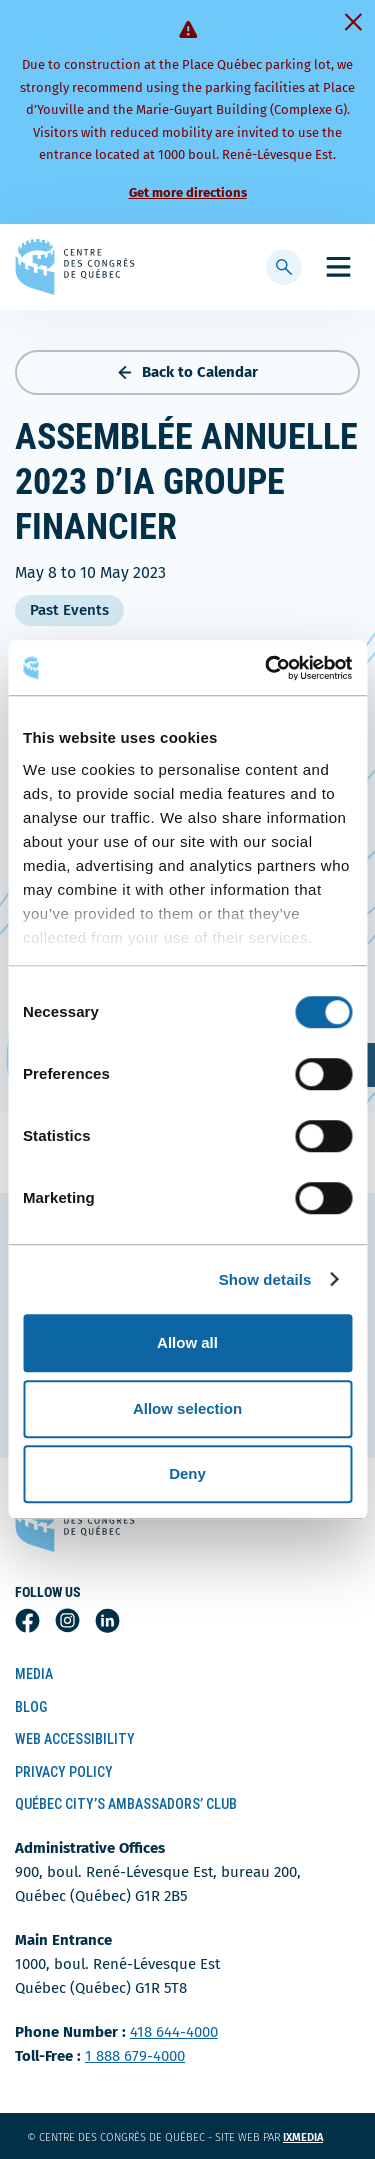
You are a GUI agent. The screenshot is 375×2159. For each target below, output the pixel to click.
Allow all (187, 1342)
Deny (187, 1473)
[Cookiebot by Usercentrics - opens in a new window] (267, 668)
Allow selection (187, 1408)
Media (34, 1674)
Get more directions (188, 192)
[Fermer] (353, 22)
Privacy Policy (64, 1772)
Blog (31, 1707)
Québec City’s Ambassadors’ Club (126, 1804)
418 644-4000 (174, 2032)
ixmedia (315, 2137)
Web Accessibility (75, 1739)
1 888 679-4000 (135, 2056)
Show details (265, 1279)
